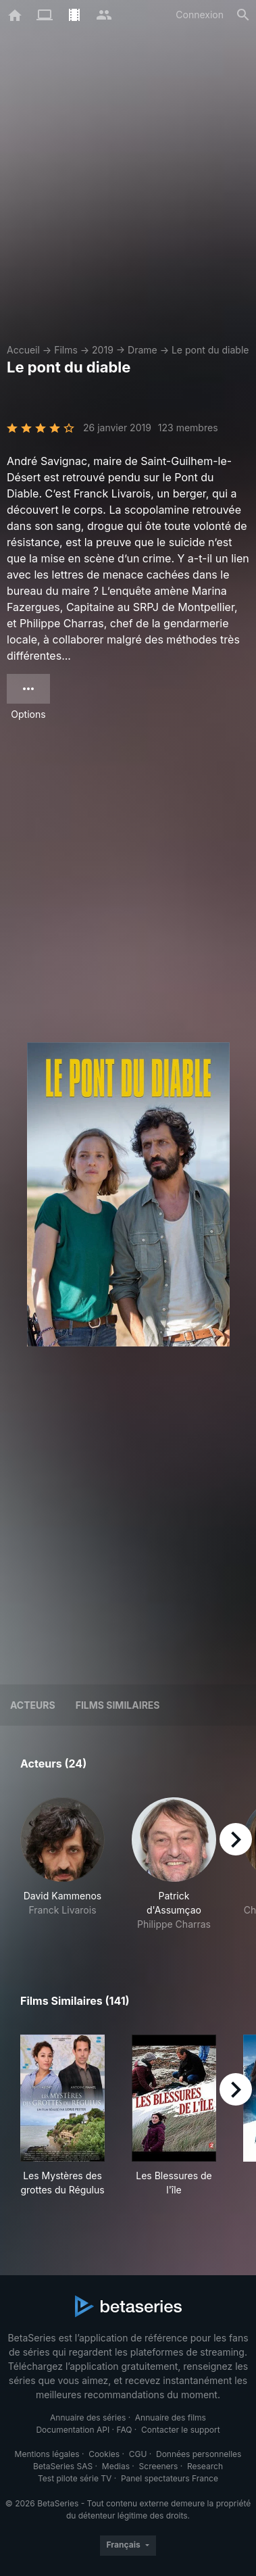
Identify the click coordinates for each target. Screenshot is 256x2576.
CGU (138, 2454)
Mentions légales (47, 2454)
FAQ (124, 2430)
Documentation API (72, 2430)
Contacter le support (180, 2430)
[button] (62, 1864)
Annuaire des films (170, 2417)
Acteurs (32, 1705)
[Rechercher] (243, 15)
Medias (116, 2466)
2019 (102, 350)
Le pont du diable (210, 350)
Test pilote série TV (74, 2478)
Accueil (23, 350)
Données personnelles (198, 2454)
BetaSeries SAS (63, 2466)
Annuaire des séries (88, 2417)
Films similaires (118, 1705)
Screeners (158, 2466)
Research (205, 2466)
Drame (142, 350)
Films (66, 350)
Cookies (104, 2454)
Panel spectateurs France (169, 2478)
